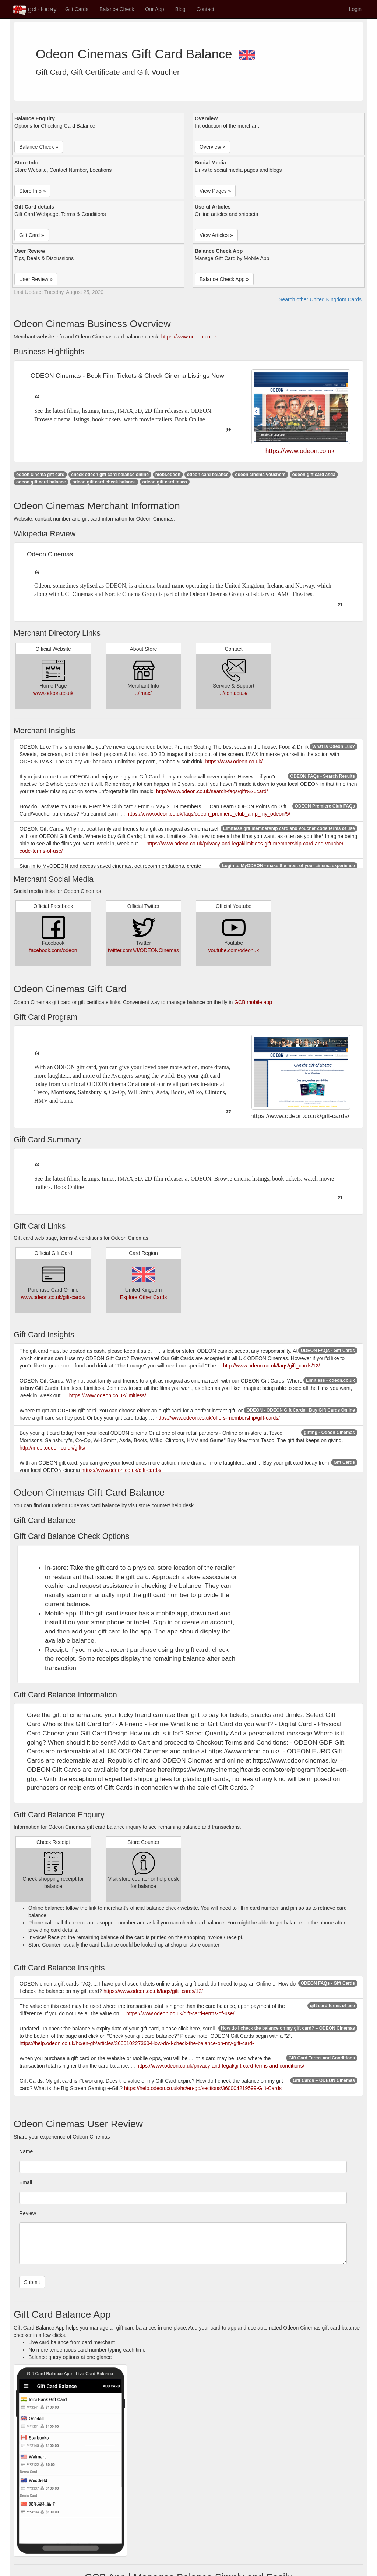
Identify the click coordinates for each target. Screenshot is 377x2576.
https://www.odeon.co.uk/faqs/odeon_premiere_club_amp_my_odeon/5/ (208, 814)
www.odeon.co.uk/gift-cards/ (53, 1297)
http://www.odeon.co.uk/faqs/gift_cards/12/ (271, 1366)
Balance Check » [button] (38, 147)
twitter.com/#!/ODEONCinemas (143, 950)
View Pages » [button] (215, 191)
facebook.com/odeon (53, 950)
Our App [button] (154, 9)
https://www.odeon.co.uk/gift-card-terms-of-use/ (180, 2013)
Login (355, 9)
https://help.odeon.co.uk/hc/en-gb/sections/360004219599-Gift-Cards (203, 2088)
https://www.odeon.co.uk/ (234, 761)
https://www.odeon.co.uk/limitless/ (107, 1395)
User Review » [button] (36, 279)
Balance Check (116, 9)
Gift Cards (76, 9)
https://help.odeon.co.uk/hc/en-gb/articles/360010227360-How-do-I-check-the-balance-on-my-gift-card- (137, 2043)
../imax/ (143, 693)
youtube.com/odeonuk (233, 950)
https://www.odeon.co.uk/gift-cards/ (121, 1470)
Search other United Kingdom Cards (320, 299)
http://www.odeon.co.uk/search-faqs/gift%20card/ (212, 791)
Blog (180, 9)
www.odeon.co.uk (53, 693)
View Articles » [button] (216, 235)
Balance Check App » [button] (224, 279)
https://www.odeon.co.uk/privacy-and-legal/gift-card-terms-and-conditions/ (220, 2066)
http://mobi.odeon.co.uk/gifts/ (52, 1448)
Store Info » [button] (32, 191)
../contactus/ (233, 693)
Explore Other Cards (143, 1297)
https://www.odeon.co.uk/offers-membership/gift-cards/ (218, 1418)
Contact (205, 9)
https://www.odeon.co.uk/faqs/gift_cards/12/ (153, 1991)
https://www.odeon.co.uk (189, 337)
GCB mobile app (253, 1002)
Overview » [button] (212, 147)
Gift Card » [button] (31, 235)
